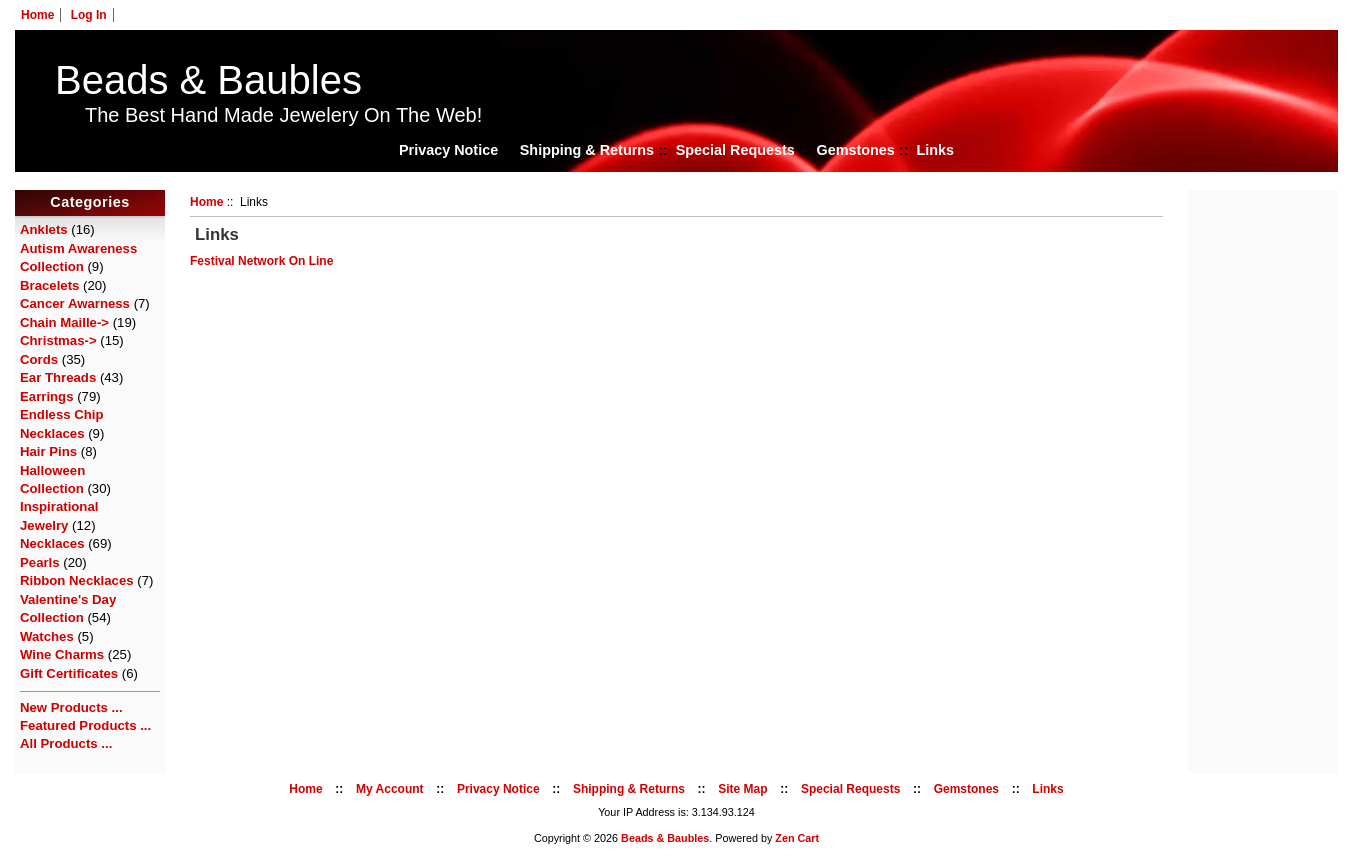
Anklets (44, 229)
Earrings (47, 396)
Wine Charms (62, 654)
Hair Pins (48, 451)
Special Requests (735, 150)
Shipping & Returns (587, 150)
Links (935, 150)
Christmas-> (58, 340)
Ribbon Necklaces (77, 580)
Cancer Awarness (75, 303)
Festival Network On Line (261, 261)
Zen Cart (797, 838)
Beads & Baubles (208, 80)
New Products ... (71, 707)
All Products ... (66, 743)
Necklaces (52, 543)
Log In (89, 15)
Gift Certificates (69, 673)
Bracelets (49, 285)
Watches (47, 636)
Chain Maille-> (64, 322)
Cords (39, 359)
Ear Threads (58, 377)
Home (37, 15)
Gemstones (855, 150)
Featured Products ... (85, 725)
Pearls (40, 562)
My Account (390, 789)
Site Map (742, 789)
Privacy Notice (448, 150)
